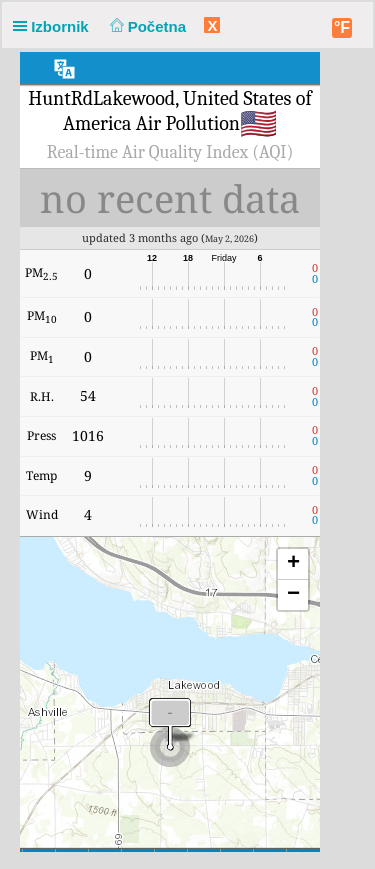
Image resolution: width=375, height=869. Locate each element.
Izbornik (55, 26)
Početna (145, 26)
